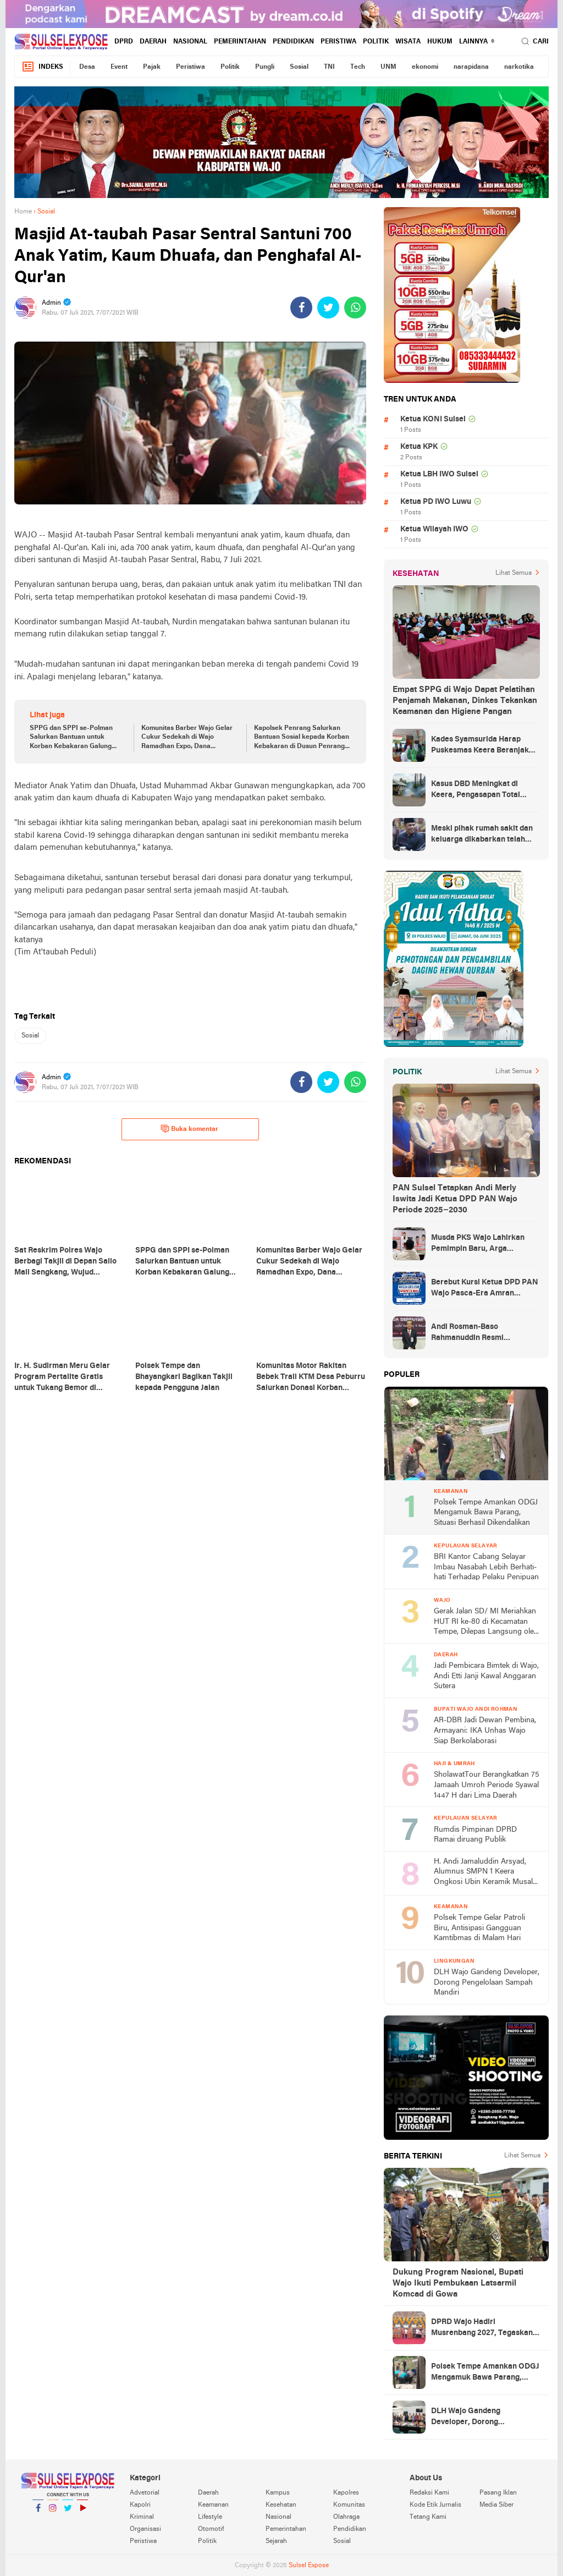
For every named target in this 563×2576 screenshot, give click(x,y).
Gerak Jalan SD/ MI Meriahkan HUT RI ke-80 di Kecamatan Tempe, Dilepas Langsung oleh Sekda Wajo (486, 1622)
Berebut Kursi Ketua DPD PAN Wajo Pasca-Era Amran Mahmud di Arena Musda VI (484, 1288)
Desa (87, 67)
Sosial (299, 67)
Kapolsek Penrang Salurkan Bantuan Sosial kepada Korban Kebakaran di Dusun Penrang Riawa (301, 738)
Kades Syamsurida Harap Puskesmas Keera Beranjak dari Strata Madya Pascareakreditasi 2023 (480, 745)
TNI (329, 67)
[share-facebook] (301, 307)
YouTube (82, 2512)
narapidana (471, 67)
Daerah (153, 42)
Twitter (67, 2512)
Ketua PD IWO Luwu (435, 502)
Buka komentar (189, 1128)
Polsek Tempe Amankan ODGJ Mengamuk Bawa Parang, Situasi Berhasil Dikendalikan (486, 1512)
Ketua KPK (419, 447)
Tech (357, 67)
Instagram (52, 2512)
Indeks (42, 67)
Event (119, 67)
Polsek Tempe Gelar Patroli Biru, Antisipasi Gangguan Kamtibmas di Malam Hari (479, 1928)
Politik (376, 42)
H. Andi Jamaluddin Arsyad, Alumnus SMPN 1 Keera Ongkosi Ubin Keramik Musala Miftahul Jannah (485, 1873)
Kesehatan (281, 2505)
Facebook (37, 2512)
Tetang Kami (428, 2517)
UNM (388, 67)
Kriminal (142, 2517)
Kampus (278, 2493)
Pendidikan (293, 42)
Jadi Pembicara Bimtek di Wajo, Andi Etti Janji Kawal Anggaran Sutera (486, 1676)
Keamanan (213, 2505)
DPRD (123, 42)
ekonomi (425, 67)
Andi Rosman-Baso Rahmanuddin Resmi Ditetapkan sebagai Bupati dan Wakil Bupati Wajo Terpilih (485, 1333)
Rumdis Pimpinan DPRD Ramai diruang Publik (475, 1835)
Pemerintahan (240, 42)
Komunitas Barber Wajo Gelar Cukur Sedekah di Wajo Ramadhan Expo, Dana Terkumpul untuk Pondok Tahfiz (187, 738)
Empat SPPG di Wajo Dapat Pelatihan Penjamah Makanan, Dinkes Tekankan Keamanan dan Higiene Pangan (465, 700)
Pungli (264, 67)
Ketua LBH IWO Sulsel (439, 474)
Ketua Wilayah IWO (434, 529)
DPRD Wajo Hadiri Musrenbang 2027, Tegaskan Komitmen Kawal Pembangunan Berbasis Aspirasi (482, 2328)
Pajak (152, 67)
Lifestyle (210, 2517)
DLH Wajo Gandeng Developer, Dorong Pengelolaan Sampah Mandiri (486, 1982)
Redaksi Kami (429, 2493)
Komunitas (349, 2505)
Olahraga (346, 2517)
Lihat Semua (513, 573)
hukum (439, 42)
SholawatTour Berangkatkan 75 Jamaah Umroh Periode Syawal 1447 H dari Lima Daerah (486, 1785)
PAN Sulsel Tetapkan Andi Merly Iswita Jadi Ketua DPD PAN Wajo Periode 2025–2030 (455, 1199)
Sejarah (276, 2541)
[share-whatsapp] (355, 307)
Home (23, 211)
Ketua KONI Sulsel (433, 419)
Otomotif (211, 2529)
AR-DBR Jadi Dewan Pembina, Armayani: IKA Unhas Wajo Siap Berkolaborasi (485, 1730)
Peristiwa (338, 42)
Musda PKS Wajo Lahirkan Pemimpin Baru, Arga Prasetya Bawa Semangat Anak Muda (478, 1244)
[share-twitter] (328, 307)
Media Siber (496, 2505)
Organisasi (145, 2529)
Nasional (190, 42)
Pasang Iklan (498, 2493)
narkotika (519, 67)
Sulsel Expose (309, 2565)
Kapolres (346, 2493)
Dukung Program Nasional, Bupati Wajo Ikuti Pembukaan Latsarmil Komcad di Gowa (458, 2283)
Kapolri (140, 2505)
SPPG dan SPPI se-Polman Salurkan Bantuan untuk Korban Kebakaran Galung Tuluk (71, 738)
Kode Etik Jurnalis (435, 2505)
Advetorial (144, 2493)
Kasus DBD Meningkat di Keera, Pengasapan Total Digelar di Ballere (475, 790)
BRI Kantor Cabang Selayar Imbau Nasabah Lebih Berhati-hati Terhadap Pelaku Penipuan (486, 1567)
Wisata (408, 42)
